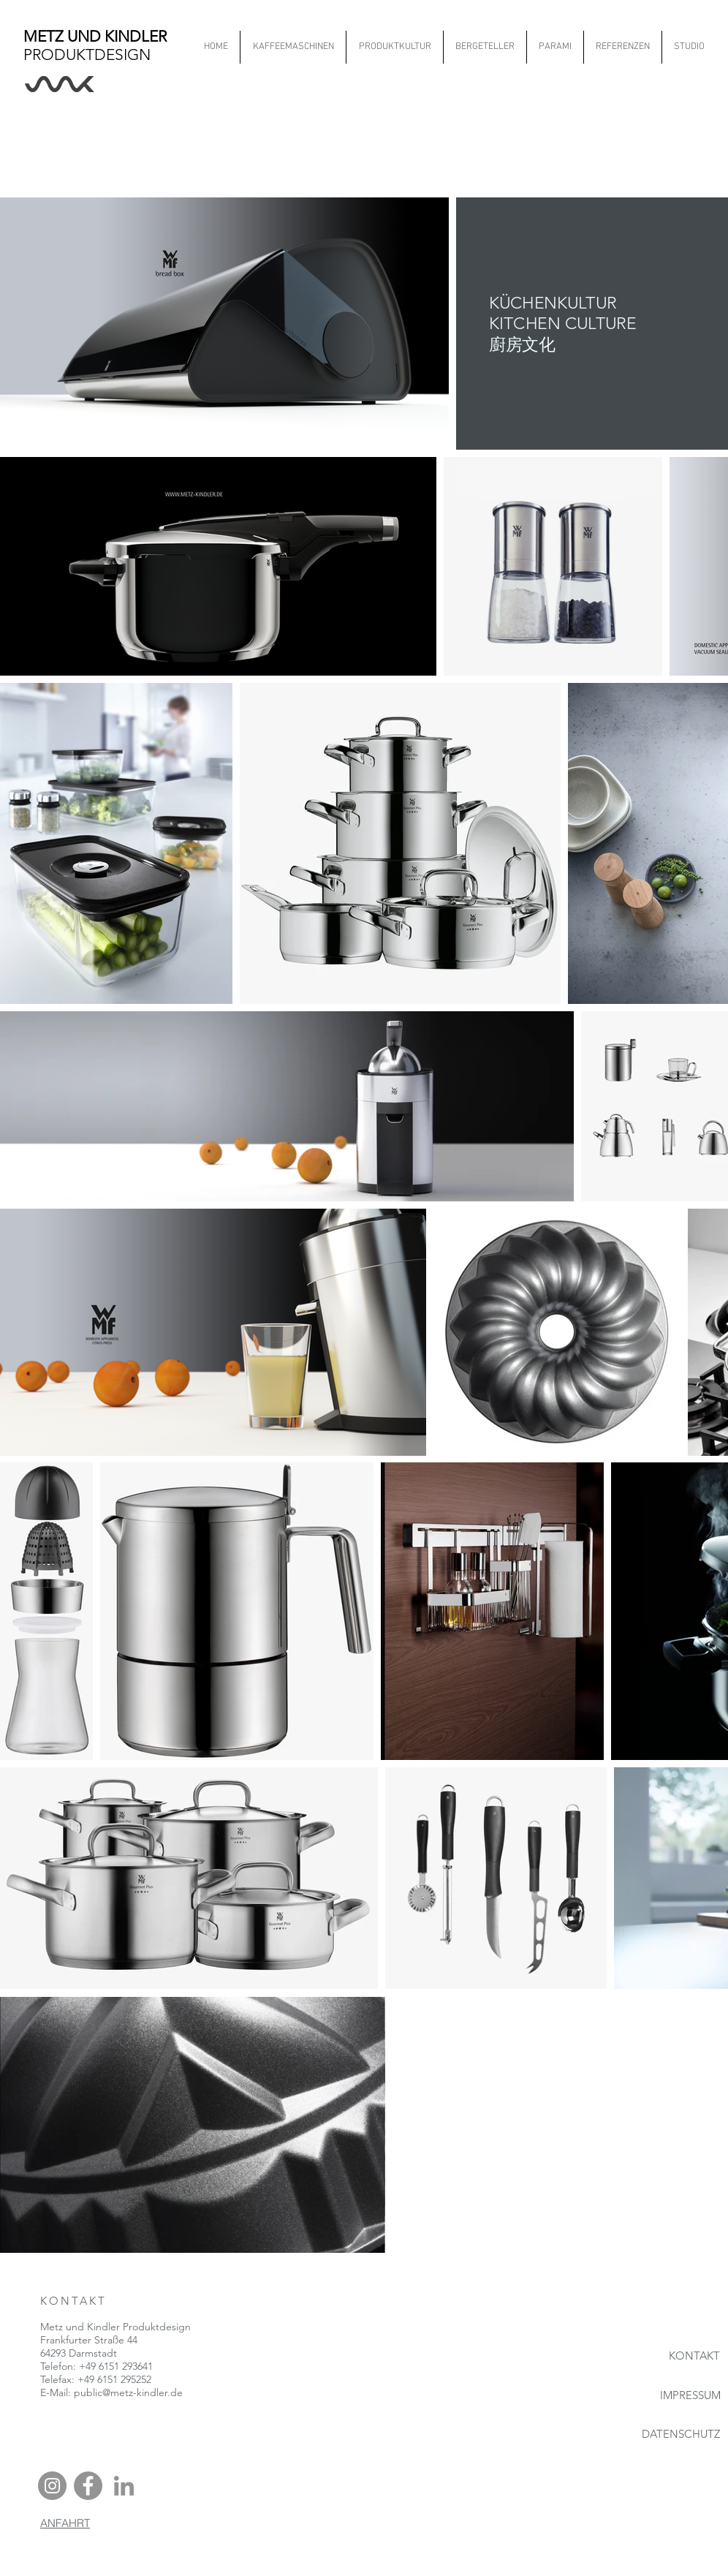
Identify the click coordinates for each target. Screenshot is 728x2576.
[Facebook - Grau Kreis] (88, 2485)
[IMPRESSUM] (674, 2395)
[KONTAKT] (673, 2355)
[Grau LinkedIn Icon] (124, 2485)
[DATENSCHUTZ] (668, 2434)
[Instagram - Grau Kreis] (52, 2485)
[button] (394, 47)
